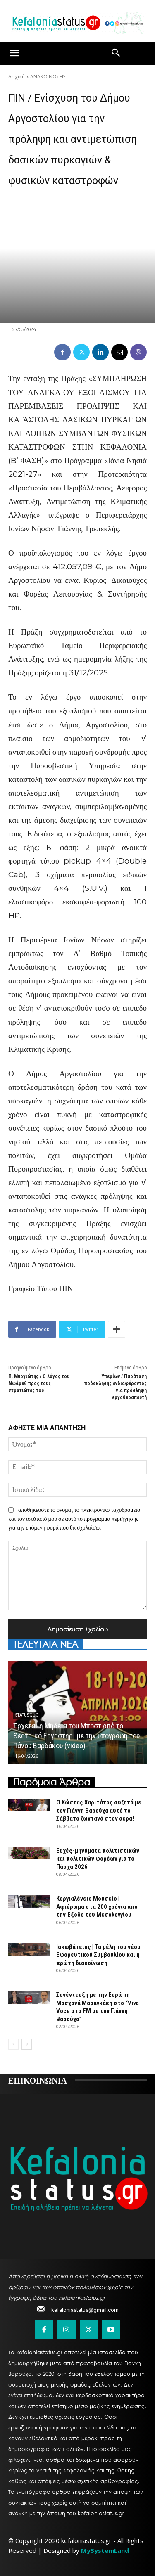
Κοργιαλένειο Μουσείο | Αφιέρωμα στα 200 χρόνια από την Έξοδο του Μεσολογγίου (97, 1906)
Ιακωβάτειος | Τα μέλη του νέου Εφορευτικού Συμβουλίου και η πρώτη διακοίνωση (98, 1955)
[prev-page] (13, 2044)
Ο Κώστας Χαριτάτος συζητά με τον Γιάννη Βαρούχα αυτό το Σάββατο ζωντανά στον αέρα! (98, 1810)
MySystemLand (105, 2550)
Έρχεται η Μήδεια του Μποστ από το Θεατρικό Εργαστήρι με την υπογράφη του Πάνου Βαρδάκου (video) (76, 1735)
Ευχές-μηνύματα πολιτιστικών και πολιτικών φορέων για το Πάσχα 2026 (97, 1858)
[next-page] (26, 2044)
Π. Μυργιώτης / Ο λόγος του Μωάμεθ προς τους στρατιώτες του (38, 1383)
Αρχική (16, 76)
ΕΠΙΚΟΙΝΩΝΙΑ (37, 2080)
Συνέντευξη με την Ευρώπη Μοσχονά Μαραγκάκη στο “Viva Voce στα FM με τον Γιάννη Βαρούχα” (97, 2007)
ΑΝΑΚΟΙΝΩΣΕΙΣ (48, 76)
